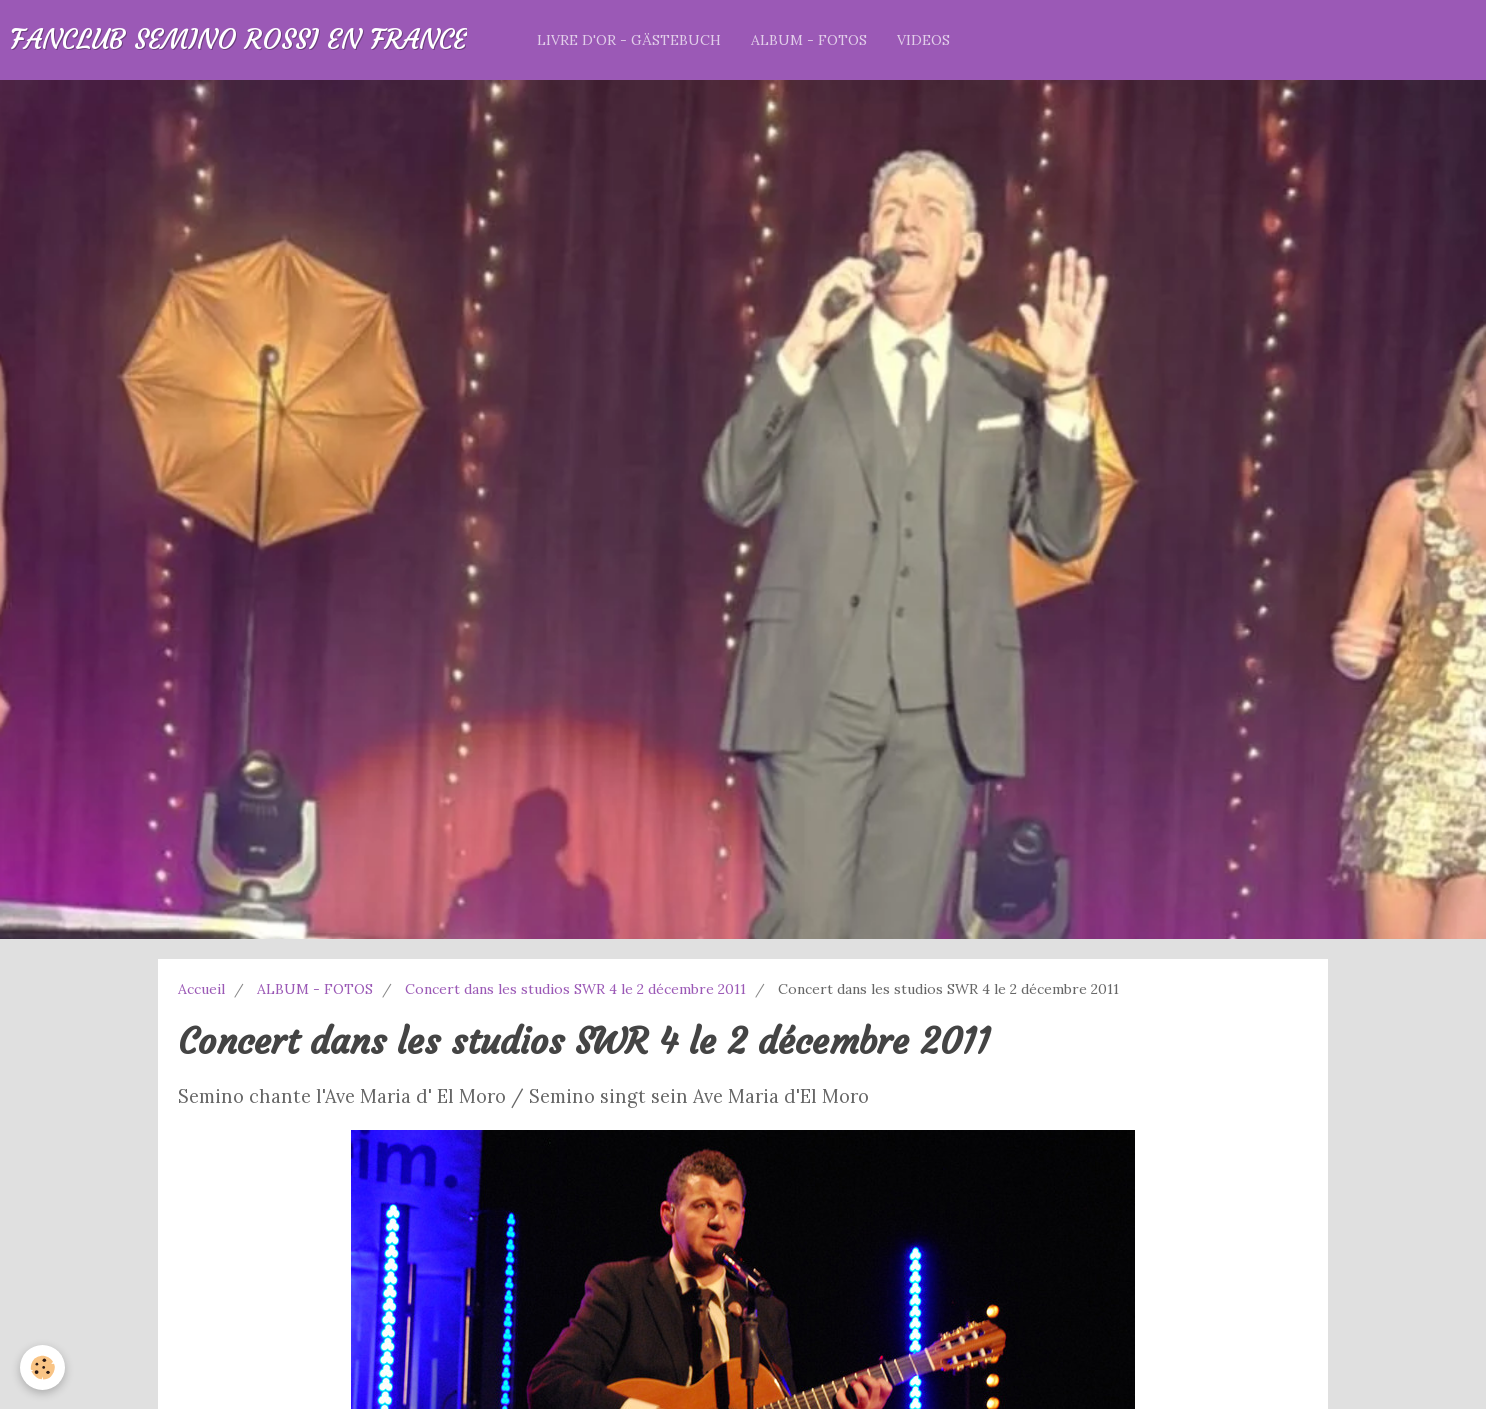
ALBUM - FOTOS (809, 40)
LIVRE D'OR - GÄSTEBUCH (629, 40)
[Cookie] (42, 1367)
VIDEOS (923, 40)
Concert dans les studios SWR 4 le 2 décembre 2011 (575, 989)
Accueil (201, 989)
